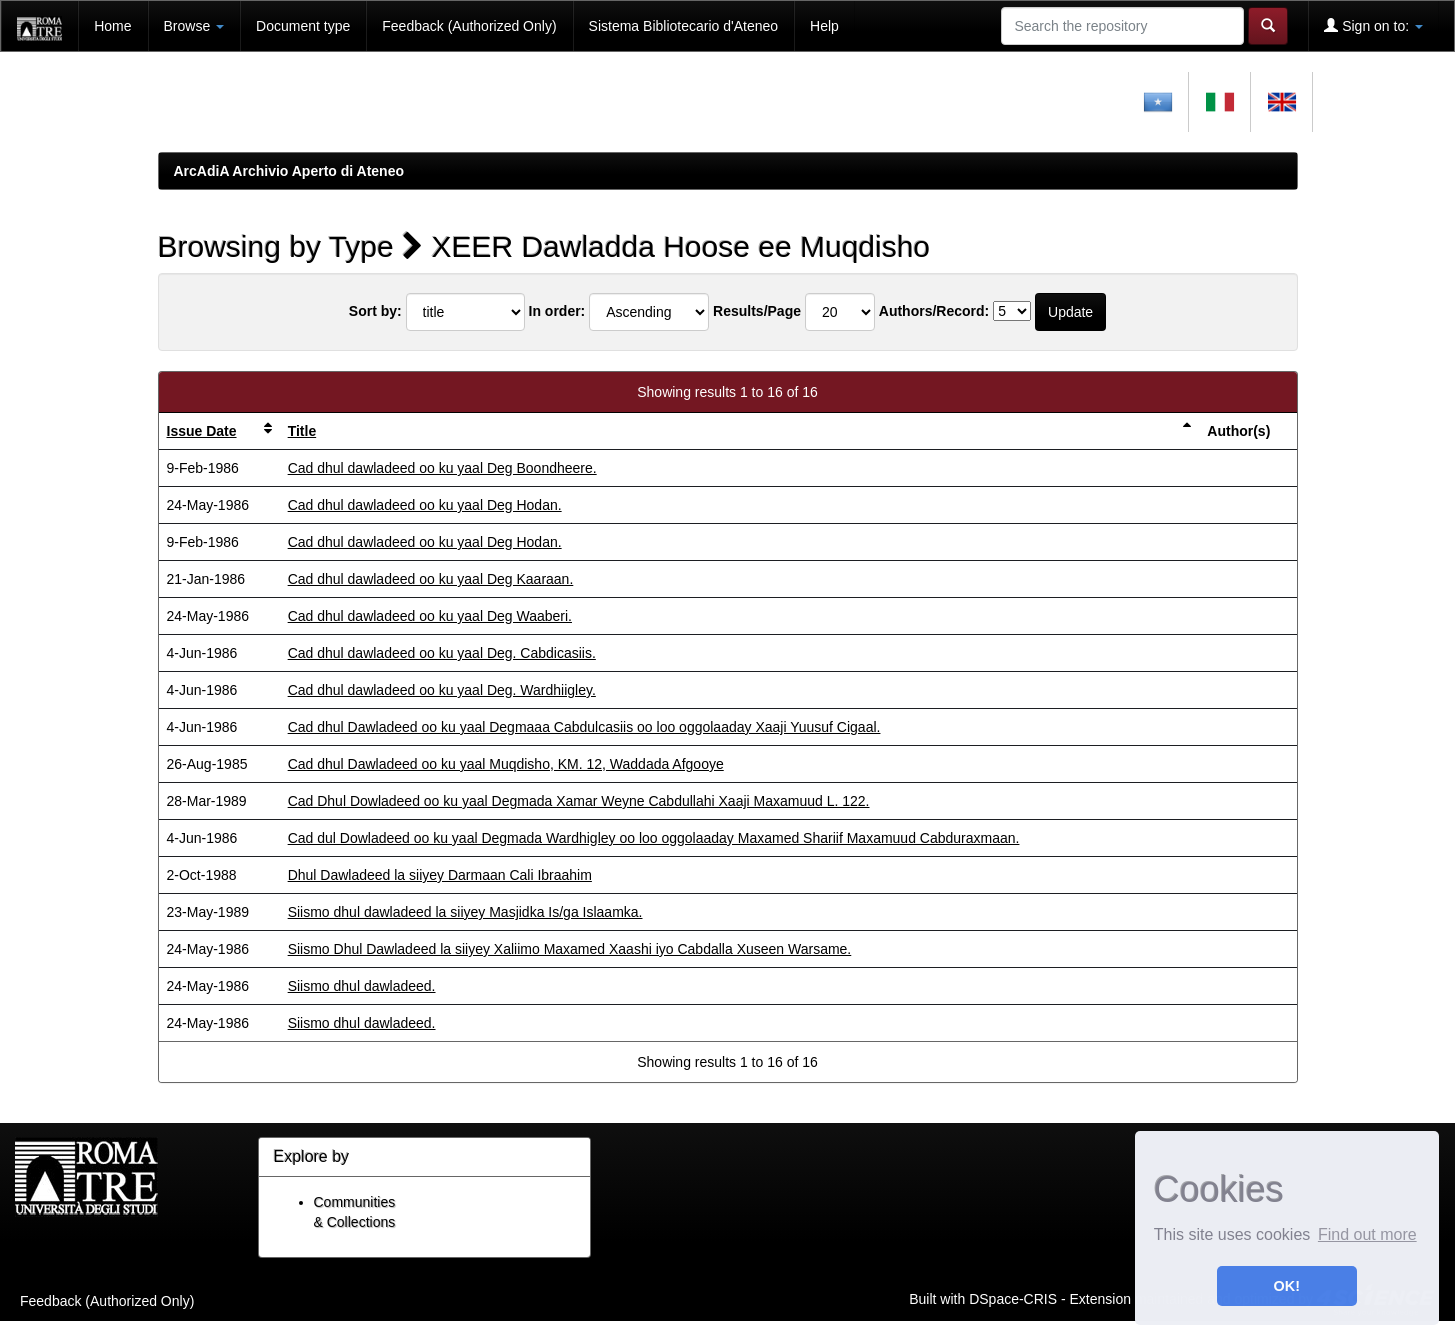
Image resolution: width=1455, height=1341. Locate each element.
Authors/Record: (934, 311)
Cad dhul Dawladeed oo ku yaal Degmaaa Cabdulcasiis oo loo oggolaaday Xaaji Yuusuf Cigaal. (584, 727)
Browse (194, 26)
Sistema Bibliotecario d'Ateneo (683, 26)
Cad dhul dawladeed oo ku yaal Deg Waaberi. (430, 616)
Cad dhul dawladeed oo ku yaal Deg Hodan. (425, 505)
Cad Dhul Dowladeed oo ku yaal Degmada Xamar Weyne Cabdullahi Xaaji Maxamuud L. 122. (579, 801)
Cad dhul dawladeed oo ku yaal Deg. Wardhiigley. (442, 690)
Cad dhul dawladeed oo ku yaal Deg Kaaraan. (431, 579)
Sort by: (375, 311)
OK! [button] (1287, 1286)
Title (302, 431)
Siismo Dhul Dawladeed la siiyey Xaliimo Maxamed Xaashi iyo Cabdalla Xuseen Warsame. (570, 949)
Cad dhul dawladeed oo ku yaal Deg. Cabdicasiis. (442, 653)
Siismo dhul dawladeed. (362, 986)
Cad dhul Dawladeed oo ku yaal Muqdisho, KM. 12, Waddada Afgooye (506, 764)
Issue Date (202, 431)
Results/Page (757, 311)
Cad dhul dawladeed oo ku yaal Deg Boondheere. (442, 468)
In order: (557, 311)
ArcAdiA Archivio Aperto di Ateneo (289, 171)
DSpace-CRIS (1013, 1298)
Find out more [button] (1367, 1234)
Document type (303, 26)
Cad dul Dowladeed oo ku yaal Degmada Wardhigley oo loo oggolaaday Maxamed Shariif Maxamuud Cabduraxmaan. (654, 838)
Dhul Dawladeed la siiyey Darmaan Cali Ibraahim (440, 875)
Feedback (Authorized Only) (469, 26)
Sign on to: (1373, 25)
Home (112, 26)
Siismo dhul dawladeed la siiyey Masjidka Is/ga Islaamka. (465, 912)
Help (824, 26)
